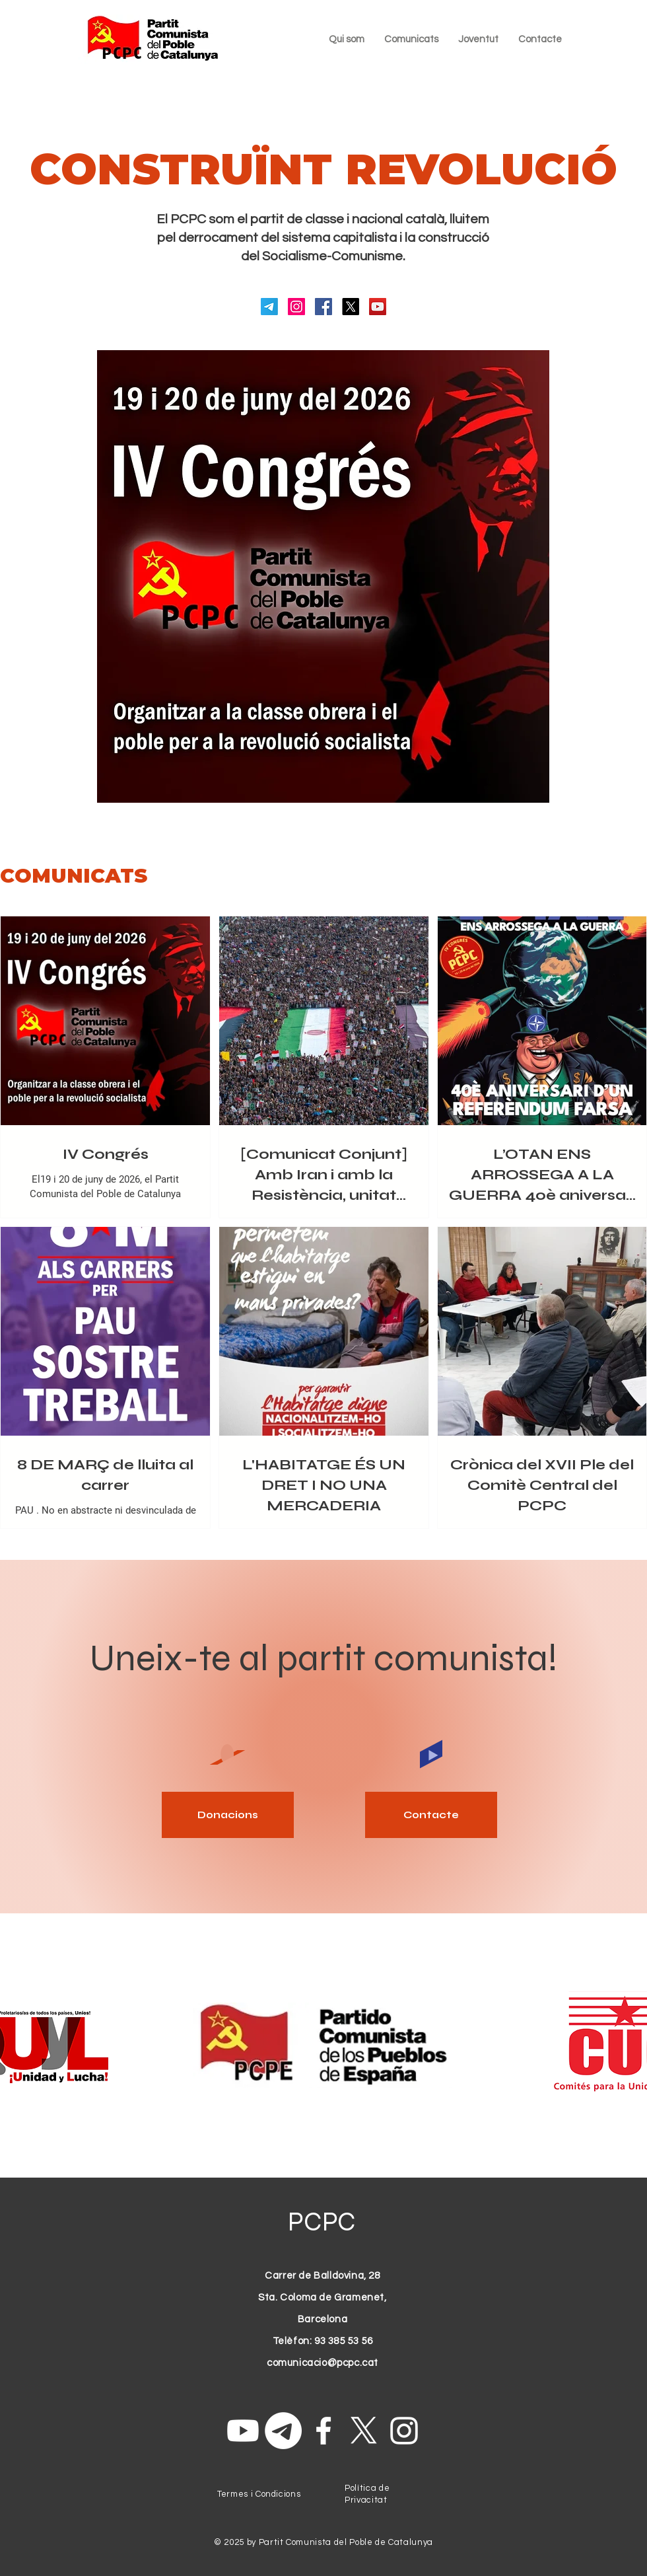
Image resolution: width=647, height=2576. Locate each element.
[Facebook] (323, 306)
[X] (350, 306)
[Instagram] (296, 306)
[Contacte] (431, 1815)
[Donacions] (228, 1815)
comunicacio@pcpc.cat (322, 2363)
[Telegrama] (269, 306)
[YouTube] (377, 306)
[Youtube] (242, 2430)
